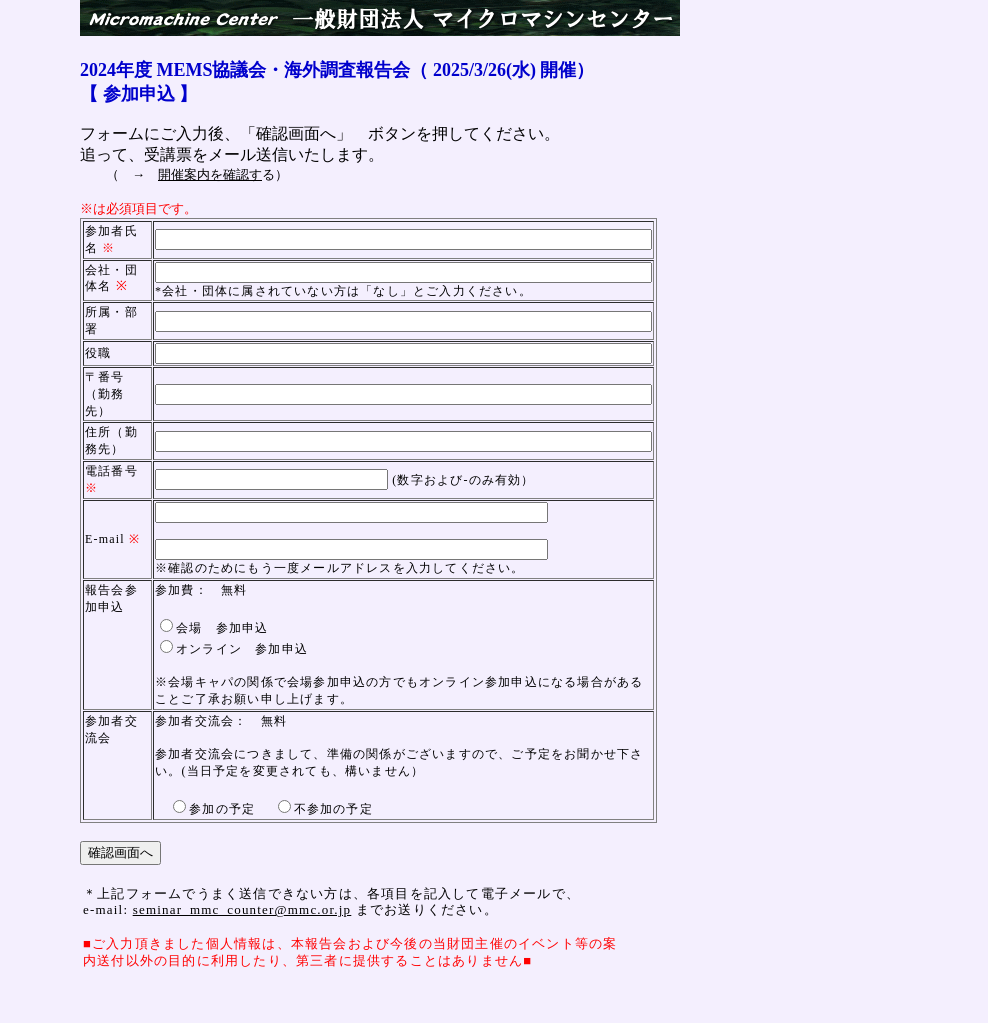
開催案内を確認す (210, 174)
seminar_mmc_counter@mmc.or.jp (242, 909)
